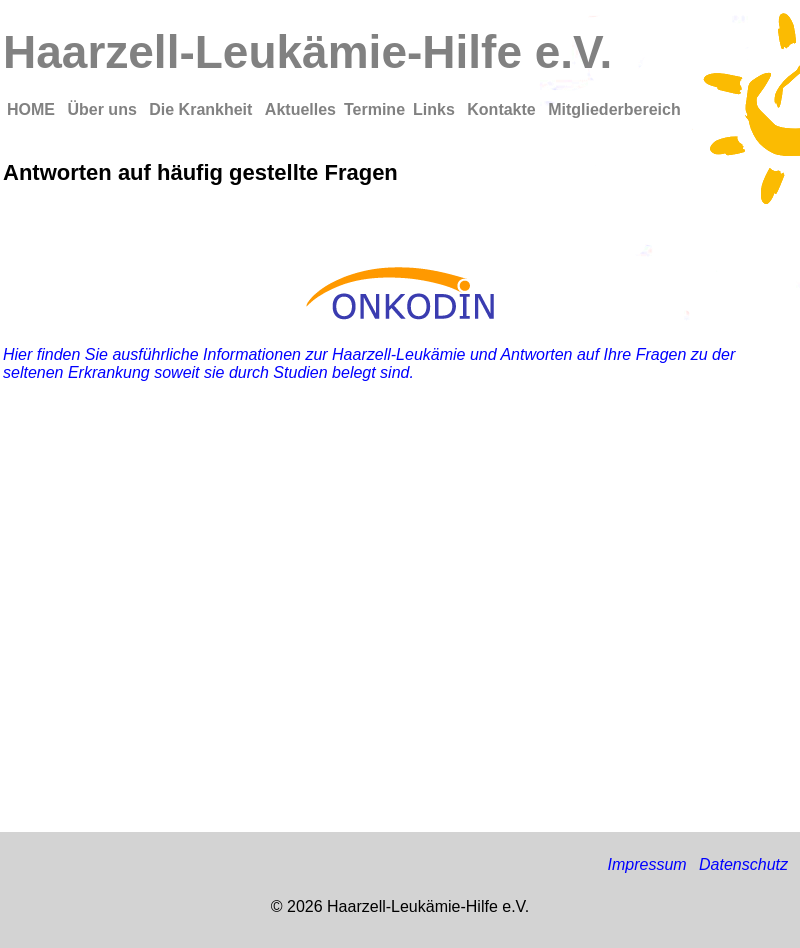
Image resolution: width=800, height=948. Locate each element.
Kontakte (503, 109)
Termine (374, 109)
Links (436, 109)
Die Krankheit (203, 109)
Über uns (104, 109)
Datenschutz (743, 864)
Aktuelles (300, 109)
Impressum (646, 864)
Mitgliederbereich (614, 109)
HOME (33, 109)
